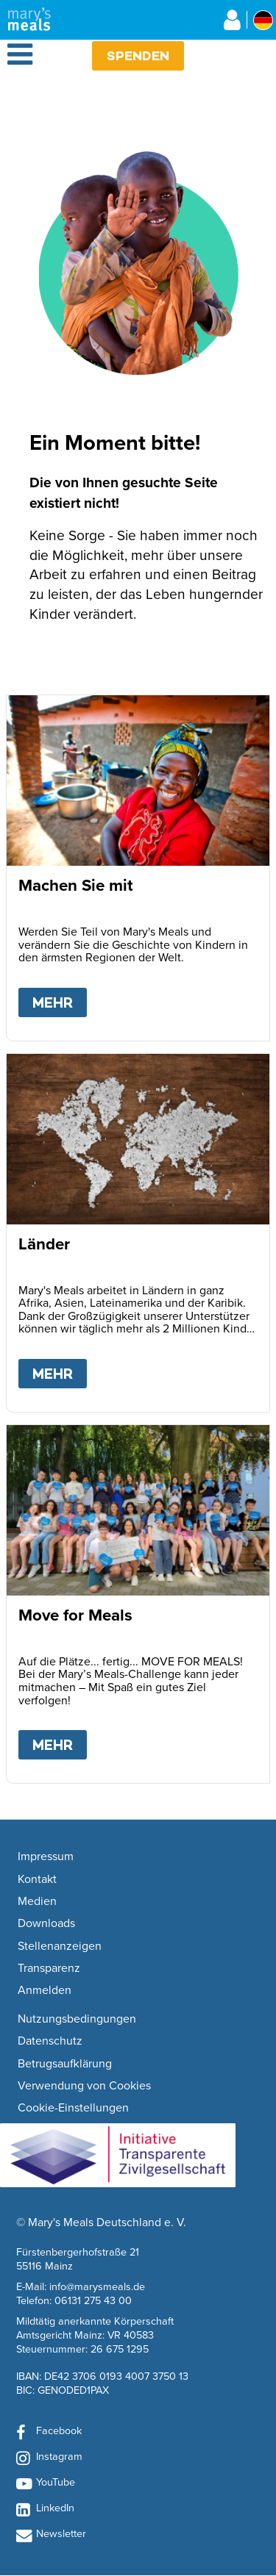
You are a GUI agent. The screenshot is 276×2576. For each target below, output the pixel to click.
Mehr (59, 999)
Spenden (138, 55)
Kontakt (37, 1879)
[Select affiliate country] (263, 20)
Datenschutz (50, 2041)
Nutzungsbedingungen (77, 2019)
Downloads (46, 1923)
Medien (37, 1901)
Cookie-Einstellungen (73, 2107)
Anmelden (44, 1990)
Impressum (46, 1856)
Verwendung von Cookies (84, 2085)
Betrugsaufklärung (65, 2063)
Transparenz (49, 1968)
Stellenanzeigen (60, 1946)
